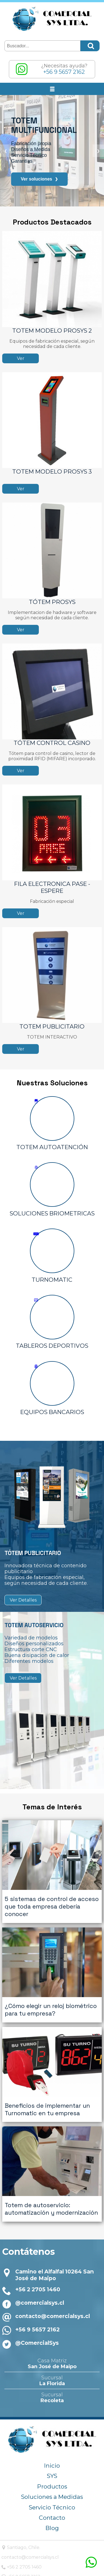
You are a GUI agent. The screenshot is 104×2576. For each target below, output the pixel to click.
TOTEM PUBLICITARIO (52, 1026)
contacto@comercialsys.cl (52, 2287)
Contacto (52, 2489)
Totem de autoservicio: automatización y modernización (51, 2180)
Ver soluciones (39, 179)
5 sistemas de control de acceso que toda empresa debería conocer (52, 1899)
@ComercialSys (37, 2314)
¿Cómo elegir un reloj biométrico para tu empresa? (51, 1995)
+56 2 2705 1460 (37, 2260)
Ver (20, 358)
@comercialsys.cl (39, 2274)
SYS (52, 2447)
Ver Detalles (23, 1600)
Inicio (52, 2436)
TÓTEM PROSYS (52, 601)
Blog (52, 2499)
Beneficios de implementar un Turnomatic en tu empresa (47, 2087)
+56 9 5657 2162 (37, 2300)
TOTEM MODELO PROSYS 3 (52, 471)
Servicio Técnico (52, 2478)
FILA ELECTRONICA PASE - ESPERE (52, 887)
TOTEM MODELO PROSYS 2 (52, 330)
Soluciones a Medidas (52, 2468)
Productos (52, 2457)
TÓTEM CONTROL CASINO (52, 742)
